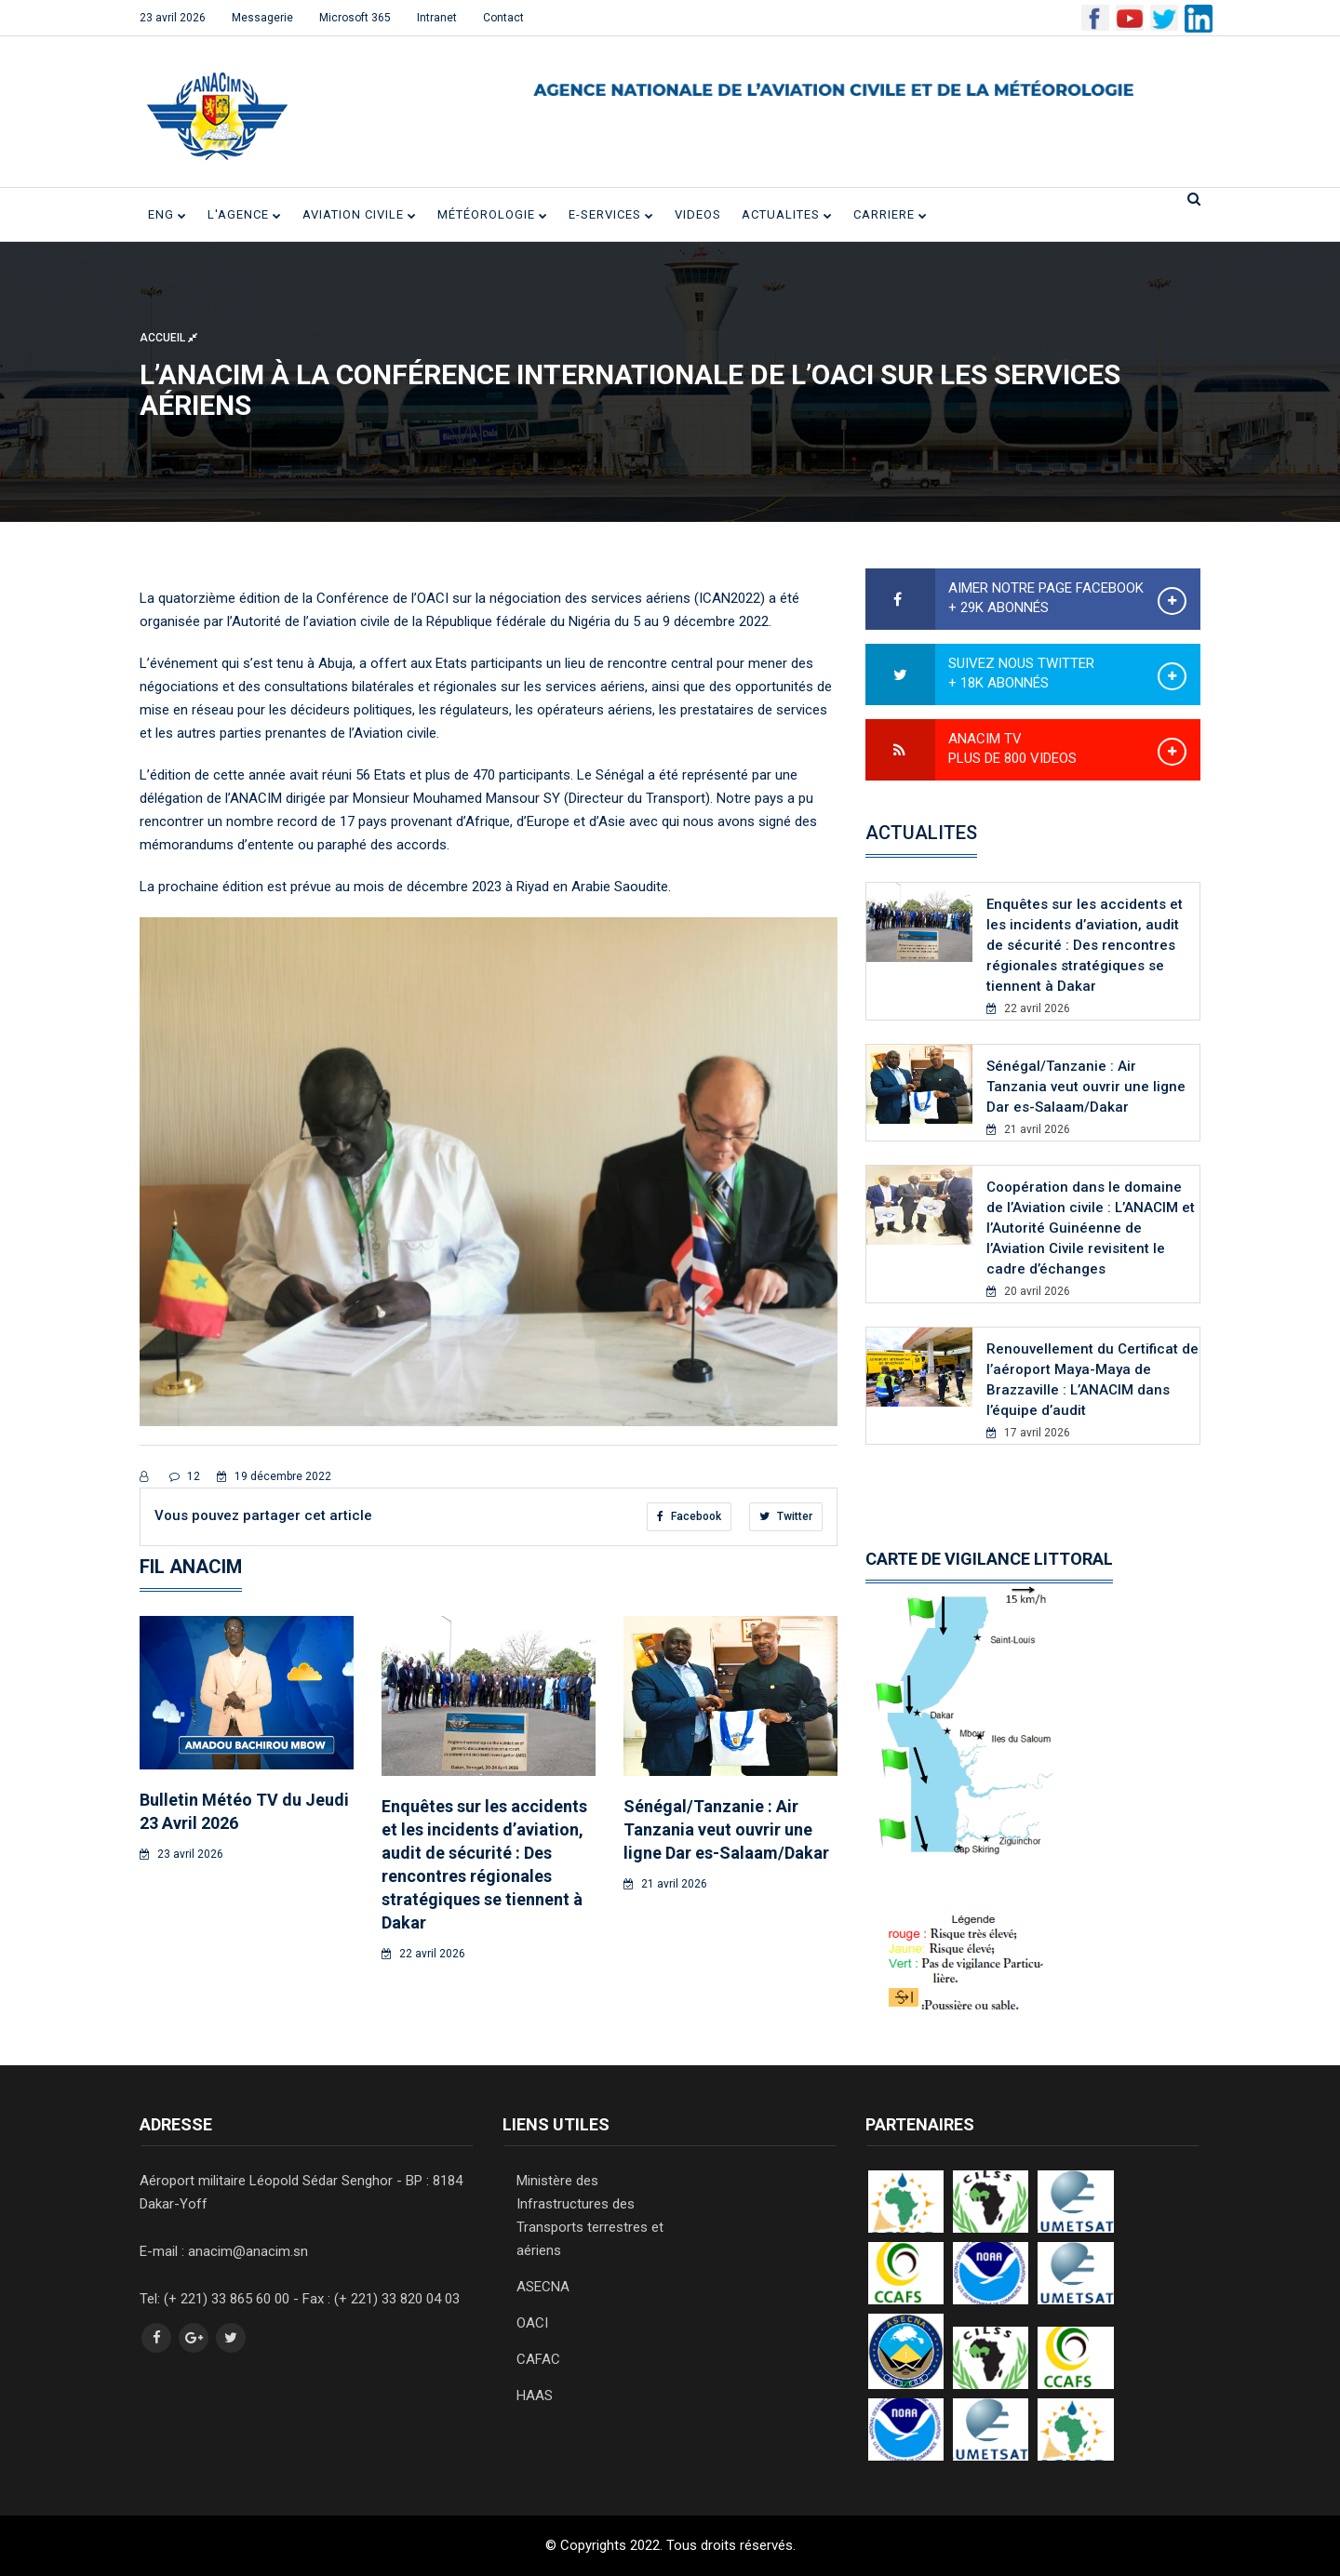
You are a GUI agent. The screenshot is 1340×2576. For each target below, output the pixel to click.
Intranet (437, 17)
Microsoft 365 (355, 17)
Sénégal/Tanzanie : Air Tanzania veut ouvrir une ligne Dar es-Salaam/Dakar (726, 1829)
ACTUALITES (787, 214)
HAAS (534, 2395)
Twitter (785, 1516)
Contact (503, 17)
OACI (532, 2323)
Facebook (689, 1516)
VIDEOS (698, 214)
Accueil (168, 337)
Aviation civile (359, 214)
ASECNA (543, 2286)
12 (184, 1476)
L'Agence (245, 214)
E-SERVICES (611, 214)
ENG (167, 214)
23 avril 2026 (173, 17)
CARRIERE (890, 214)
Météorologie (492, 214)
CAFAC (538, 2359)
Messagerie (262, 17)
